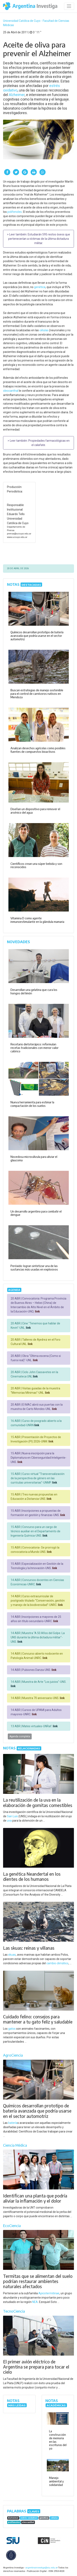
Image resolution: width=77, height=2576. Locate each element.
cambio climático (57, 1963)
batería (12, 2122)
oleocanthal (10, 390)
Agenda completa (19, 1736)
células (43, 330)
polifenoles (14, 211)
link (37, 1311)
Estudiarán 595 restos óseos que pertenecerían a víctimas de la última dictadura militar (39, 239)
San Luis (12, 1816)
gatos (12, 2028)
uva (9, 1820)
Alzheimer (17, 95)
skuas (12, 1954)
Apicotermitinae (48, 2293)
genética (39, 287)
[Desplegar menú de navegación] (69, 6)
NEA (35, 2302)
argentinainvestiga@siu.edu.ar (40, 2567)
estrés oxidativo (29, 2518)
